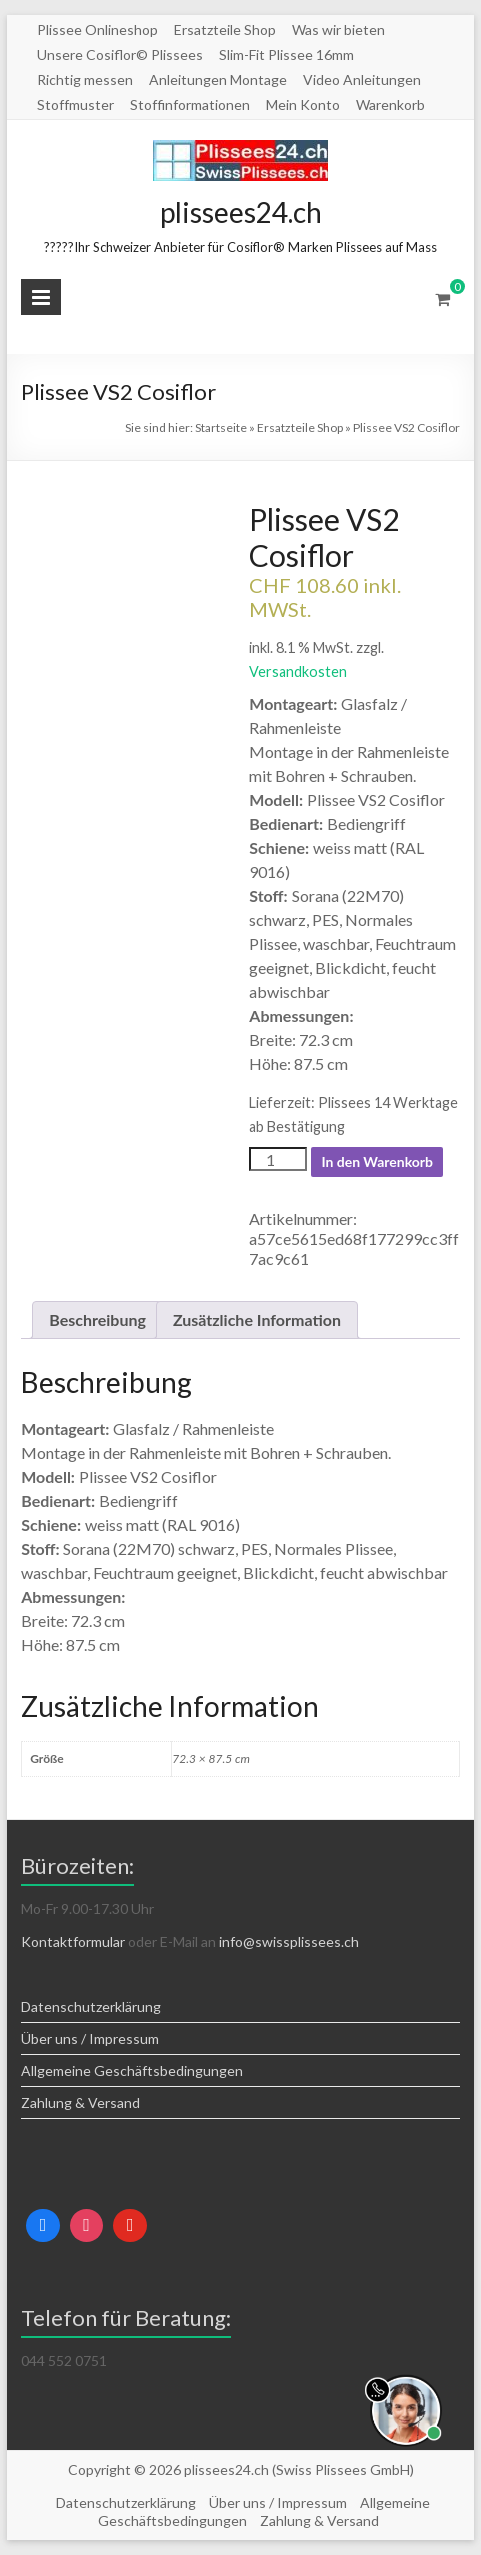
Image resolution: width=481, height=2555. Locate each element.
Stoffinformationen (190, 104)
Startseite (221, 427)
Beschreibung (97, 1319)
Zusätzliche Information (257, 1319)
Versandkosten (298, 671)
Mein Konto (303, 104)
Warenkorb (390, 104)
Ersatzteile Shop (225, 29)
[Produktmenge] (278, 1159)
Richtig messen (85, 79)
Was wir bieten (338, 29)
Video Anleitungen (362, 79)
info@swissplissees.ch (289, 1941)
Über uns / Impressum (90, 2038)
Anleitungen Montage (218, 79)
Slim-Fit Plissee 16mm (286, 54)
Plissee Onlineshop (97, 29)
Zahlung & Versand (80, 2102)
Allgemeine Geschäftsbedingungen (132, 2070)
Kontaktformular (73, 1941)
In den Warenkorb (377, 1161)
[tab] (97, 1320)
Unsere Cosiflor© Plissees (120, 54)
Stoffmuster (75, 104)
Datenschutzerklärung (91, 2006)
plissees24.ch (241, 212)
